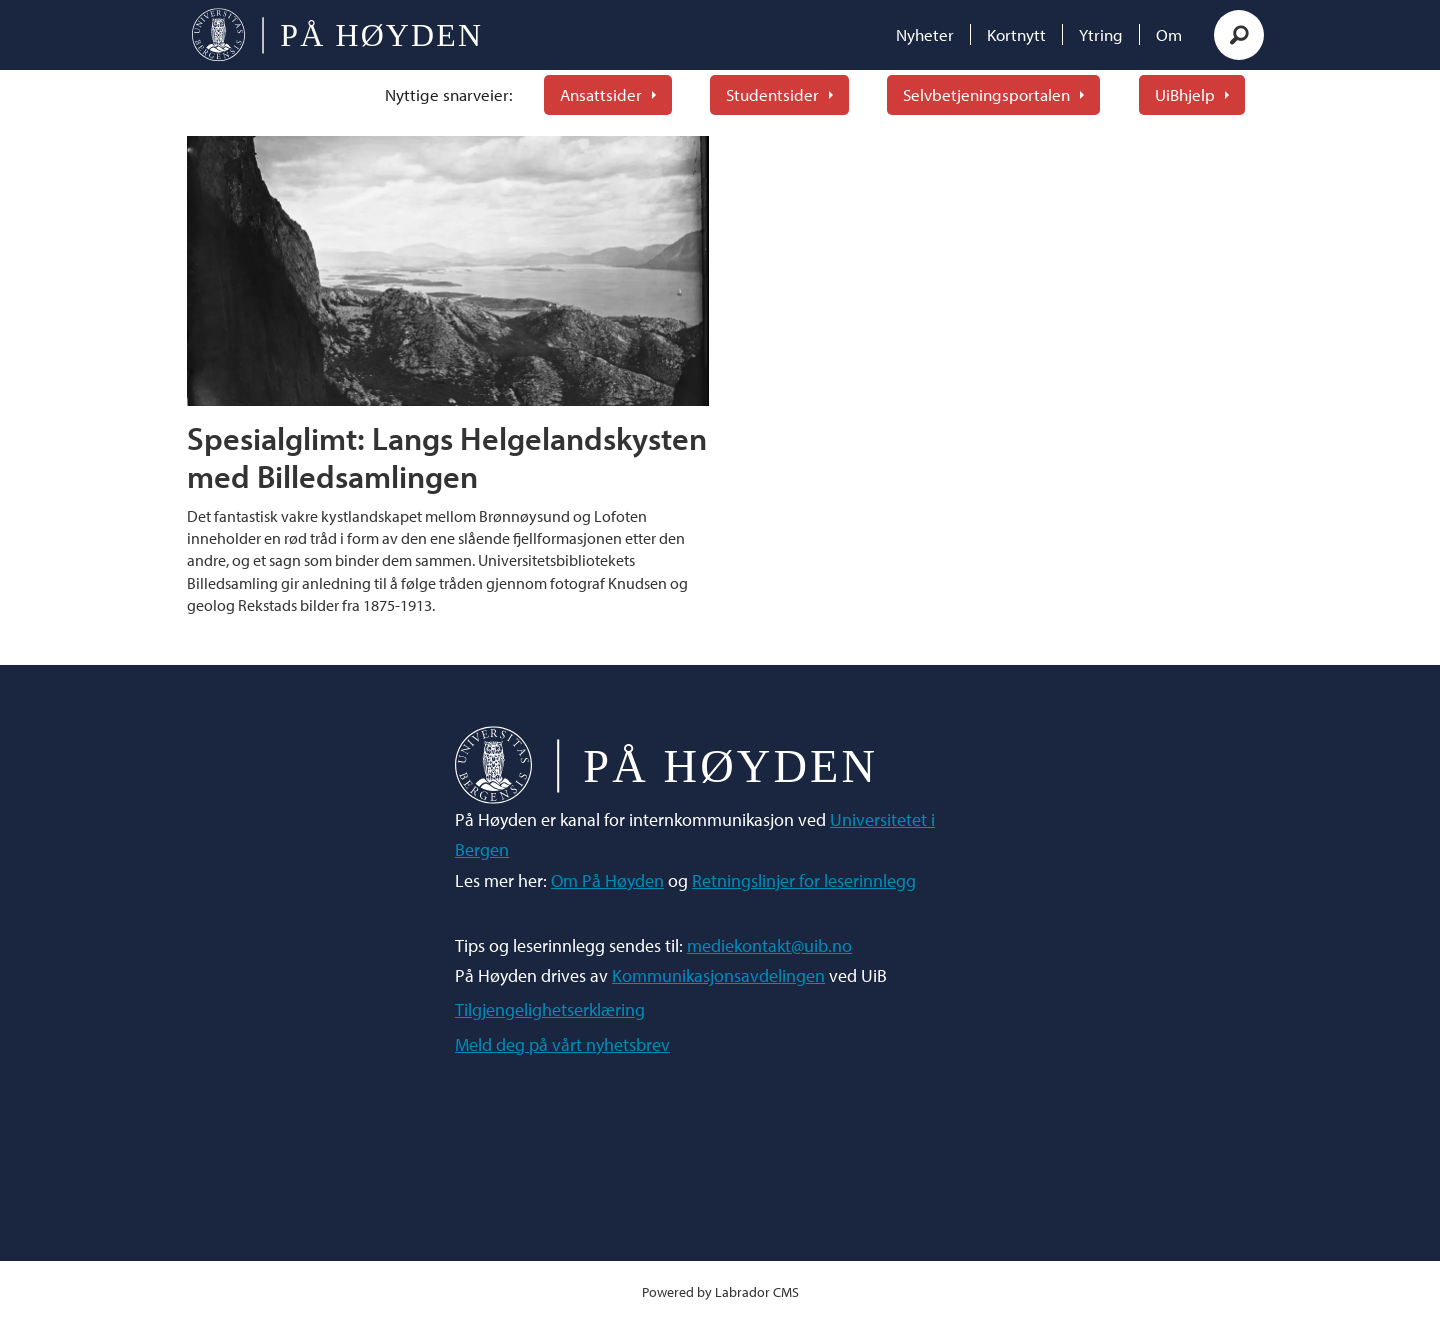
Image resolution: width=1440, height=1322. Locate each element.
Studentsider (772, 94)
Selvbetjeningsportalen (986, 94)
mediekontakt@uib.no (769, 945)
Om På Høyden (607, 880)
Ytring (1101, 34)
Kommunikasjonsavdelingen (718, 975)
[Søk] (1239, 35)
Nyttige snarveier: (449, 94)
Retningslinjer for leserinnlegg (804, 880)
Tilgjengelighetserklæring (550, 1009)
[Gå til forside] (336, 35)
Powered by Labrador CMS (720, 1291)
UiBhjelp (1185, 94)
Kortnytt (1016, 34)
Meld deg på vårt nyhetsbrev (562, 1044)
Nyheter (925, 34)
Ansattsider (601, 94)
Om (1169, 34)
